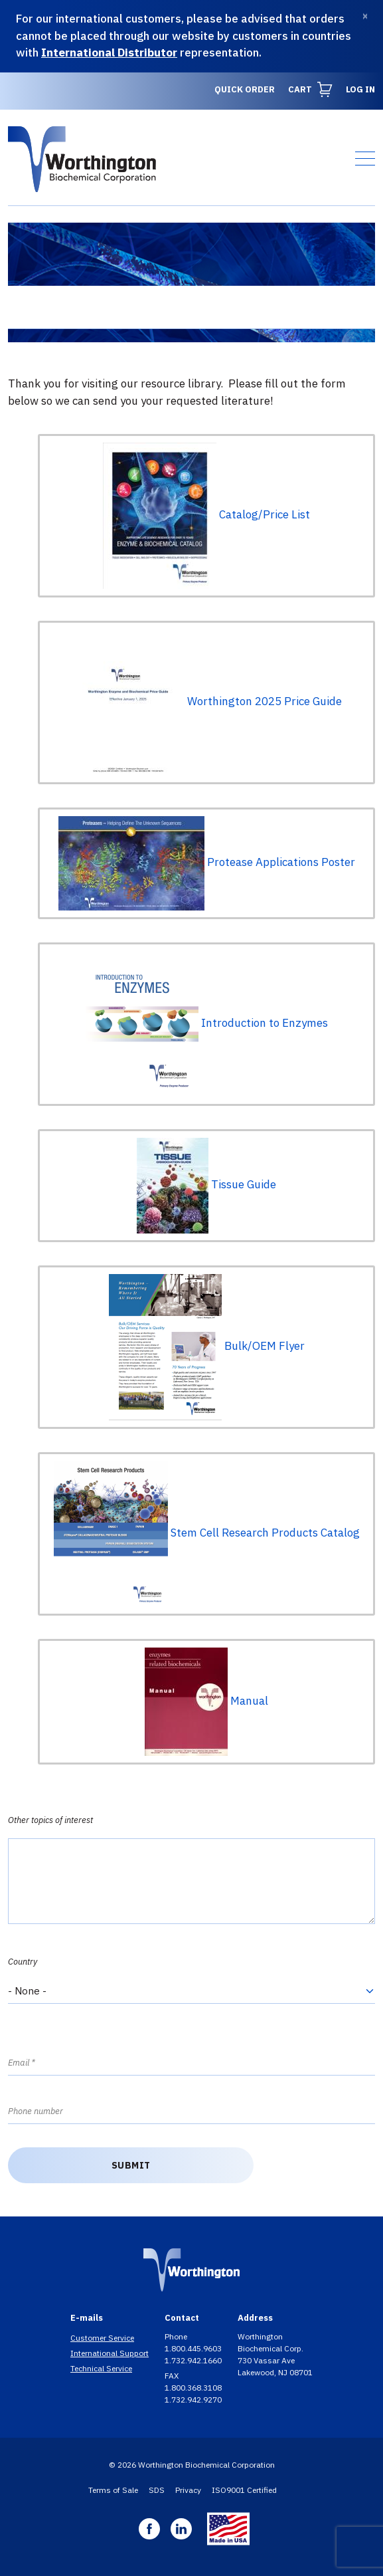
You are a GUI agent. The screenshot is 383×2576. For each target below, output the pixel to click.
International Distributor (109, 52)
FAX (173, 2376)
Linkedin (181, 2528)
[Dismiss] (365, 16)
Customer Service (102, 2338)
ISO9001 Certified (244, 2490)
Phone (177, 2336)
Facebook (149, 2528)
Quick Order (244, 89)
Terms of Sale (113, 2490)
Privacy (188, 2490)
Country (22, 1961)
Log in (360, 89)
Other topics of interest (50, 1820)
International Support (109, 2353)
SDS (157, 2490)
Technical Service (101, 2368)
